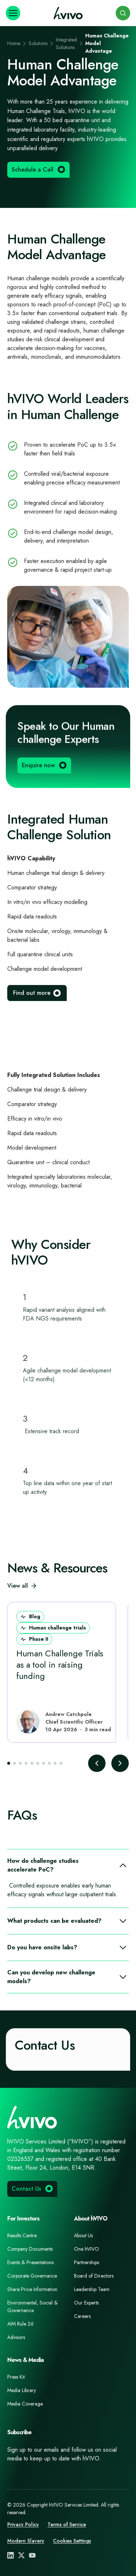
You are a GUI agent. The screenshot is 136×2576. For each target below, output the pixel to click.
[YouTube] (32, 2555)
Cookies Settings (72, 2540)
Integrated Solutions (66, 43)
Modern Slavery (25, 2540)
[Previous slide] (97, 1763)
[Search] (123, 13)
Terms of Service (67, 2524)
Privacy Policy (23, 2524)
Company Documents (30, 2249)
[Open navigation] (13, 13)
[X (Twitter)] (21, 2555)
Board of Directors (94, 2275)
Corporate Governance (32, 2275)
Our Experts (86, 2302)
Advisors (16, 2337)
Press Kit (16, 2376)
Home (13, 43)
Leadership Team (92, 2289)
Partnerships (86, 2262)
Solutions (38, 43)
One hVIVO (86, 2249)
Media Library (21, 2390)
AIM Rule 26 (20, 2323)
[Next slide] (120, 1763)
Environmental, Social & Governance (32, 2306)
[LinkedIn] (10, 2555)
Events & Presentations (30, 2262)
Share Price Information (32, 2289)
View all (22, 1586)
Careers (82, 2316)
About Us (83, 2235)
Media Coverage (25, 2403)
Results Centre (22, 2235)
